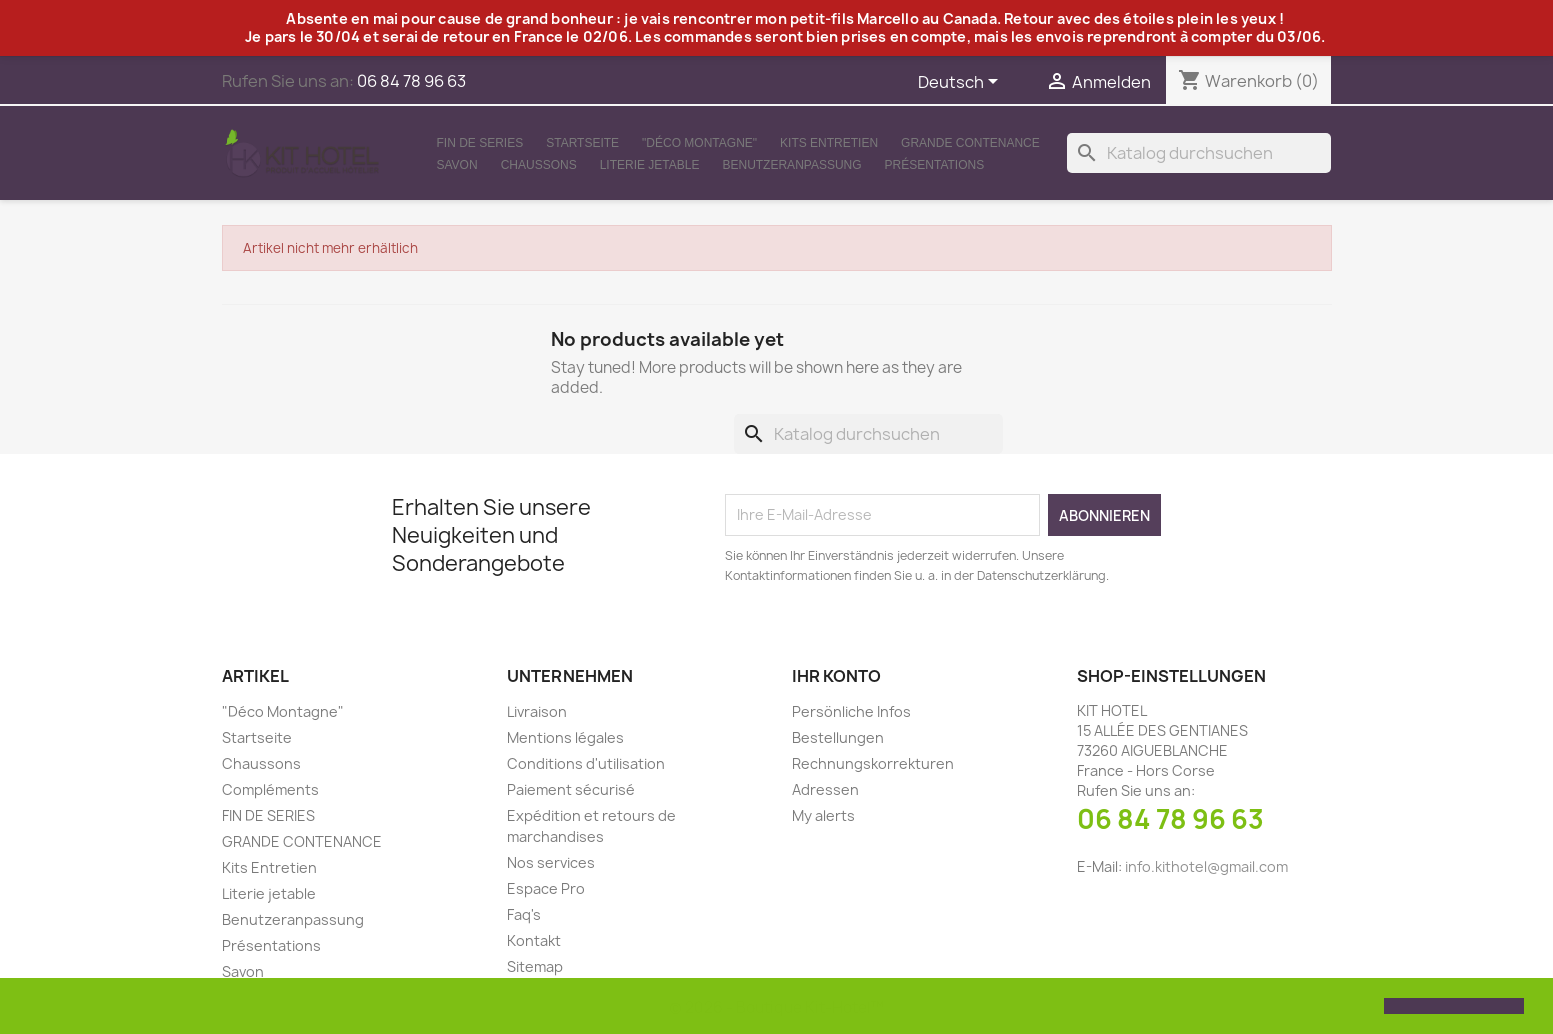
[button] (32, 1008)
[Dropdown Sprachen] (961, 83)
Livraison (537, 711)
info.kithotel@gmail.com (1206, 866)
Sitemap (535, 966)
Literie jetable (650, 165)
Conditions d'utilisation (586, 763)
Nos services (551, 862)
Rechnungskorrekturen (873, 763)
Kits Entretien (829, 143)
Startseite (582, 143)
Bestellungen (838, 737)
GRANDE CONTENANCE (970, 143)
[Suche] (1199, 153)
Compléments (270, 789)
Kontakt (534, 940)
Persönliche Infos (851, 711)
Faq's (524, 914)
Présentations (935, 165)
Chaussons (539, 165)
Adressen (825, 789)
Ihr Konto (836, 676)
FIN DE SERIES (480, 143)
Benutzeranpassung (791, 165)
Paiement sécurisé (571, 789)
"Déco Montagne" (699, 143)
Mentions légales (565, 737)
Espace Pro (546, 888)
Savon (457, 165)
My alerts (823, 815)
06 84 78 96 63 (1170, 819)
